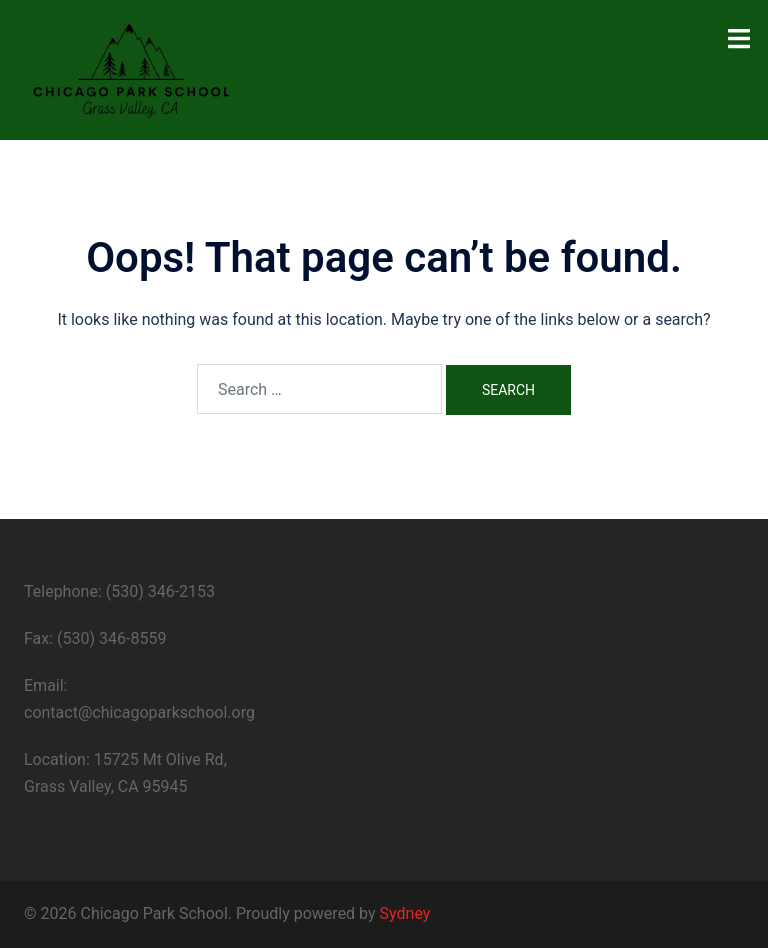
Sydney (405, 913)
